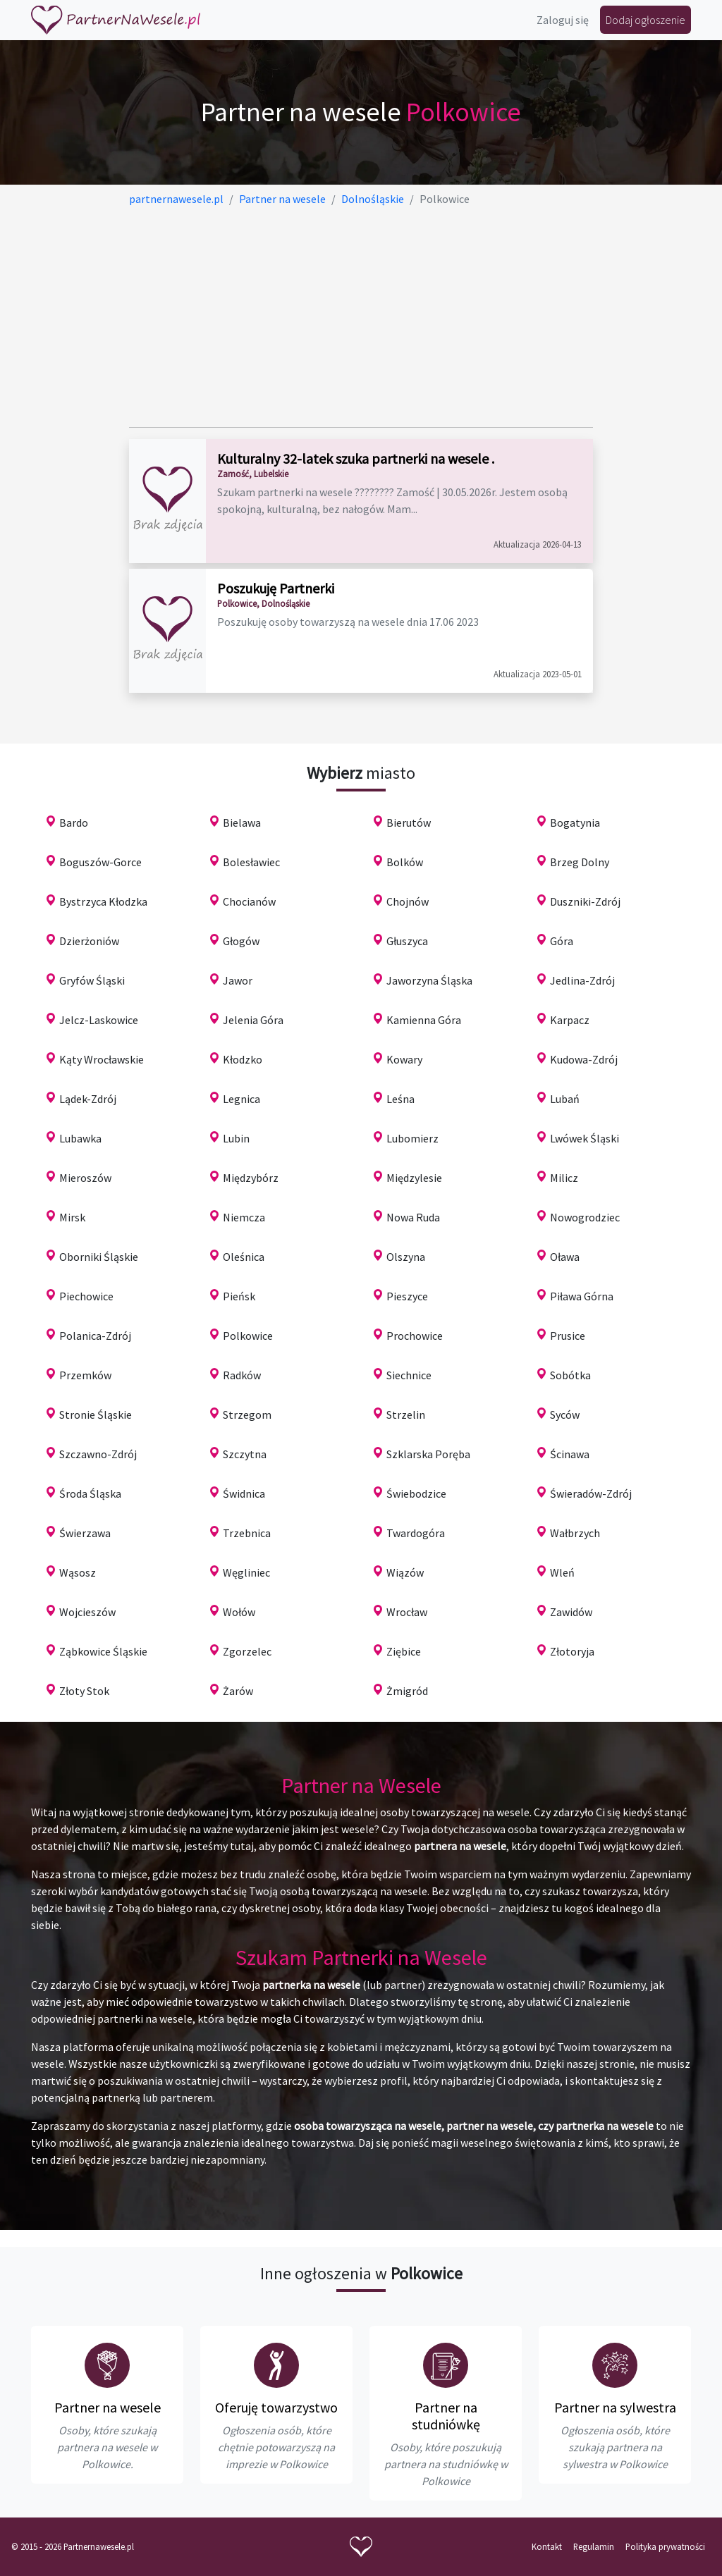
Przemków (85, 1375)
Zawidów (571, 1612)
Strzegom (247, 1414)
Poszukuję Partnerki (275, 588)
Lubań (565, 1099)
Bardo (73, 822)
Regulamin (593, 2546)
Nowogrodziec (585, 1217)
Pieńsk (239, 1296)
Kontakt (547, 2546)
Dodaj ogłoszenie (645, 20)
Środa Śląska (90, 1493)
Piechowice (86, 1296)
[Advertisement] (361, 317)
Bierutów (408, 822)
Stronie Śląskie (95, 1414)
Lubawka (80, 1138)
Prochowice (414, 1336)
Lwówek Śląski (584, 1138)
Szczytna (245, 1454)
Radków (242, 1375)
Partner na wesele (107, 2407)
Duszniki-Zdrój (585, 901)
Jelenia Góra (253, 1020)
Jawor (237, 980)
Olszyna (405, 1257)
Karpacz (569, 1020)
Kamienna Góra (423, 1020)
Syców (565, 1414)
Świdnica (244, 1493)
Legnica (241, 1099)
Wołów (239, 1612)
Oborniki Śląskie (98, 1257)
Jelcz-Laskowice (98, 1020)
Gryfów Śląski (92, 980)
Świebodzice (416, 1493)
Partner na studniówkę (446, 2415)
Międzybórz (251, 1178)
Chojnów (407, 901)
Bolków (404, 862)
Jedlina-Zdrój (582, 980)
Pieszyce (407, 1296)
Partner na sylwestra (615, 2407)
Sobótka (570, 1375)
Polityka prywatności (665, 2546)
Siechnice (409, 1375)
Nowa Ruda (413, 1217)
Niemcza (244, 1217)
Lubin (236, 1138)
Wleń (562, 1572)
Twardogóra (415, 1533)
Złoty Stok (84, 1691)
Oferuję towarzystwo (276, 2407)
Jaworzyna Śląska (429, 980)
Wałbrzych (575, 1533)
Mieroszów (85, 1178)
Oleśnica (243, 1257)
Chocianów (249, 901)
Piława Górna (581, 1296)
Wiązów (405, 1572)
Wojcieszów (87, 1612)
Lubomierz (412, 1138)
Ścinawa (569, 1454)
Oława (565, 1257)
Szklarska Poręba (428, 1454)
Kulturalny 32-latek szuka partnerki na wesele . (355, 458)
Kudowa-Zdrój (584, 1059)
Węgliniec (246, 1572)
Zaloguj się (563, 20)
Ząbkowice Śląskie (103, 1651)
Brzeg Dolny (579, 862)
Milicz (564, 1178)
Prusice (567, 1336)
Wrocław (406, 1612)
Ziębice (403, 1651)
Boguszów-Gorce (100, 862)
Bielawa (242, 822)
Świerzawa (85, 1533)
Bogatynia (575, 822)
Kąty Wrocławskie (101, 1059)
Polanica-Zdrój (95, 1336)
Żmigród (407, 1691)
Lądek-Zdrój (87, 1099)
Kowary (404, 1059)
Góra (561, 941)
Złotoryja (572, 1651)
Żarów (238, 1691)
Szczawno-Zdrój (98, 1454)
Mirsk (72, 1217)
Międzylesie (414, 1178)
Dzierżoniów (89, 941)
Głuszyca (407, 941)
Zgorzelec (247, 1651)
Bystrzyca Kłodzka (103, 901)
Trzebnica (247, 1533)
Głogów (241, 941)
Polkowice (248, 1336)
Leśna (400, 1099)
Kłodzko (242, 1059)
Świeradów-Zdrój (591, 1493)
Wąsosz (77, 1572)
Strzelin (405, 1414)
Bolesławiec (251, 862)
